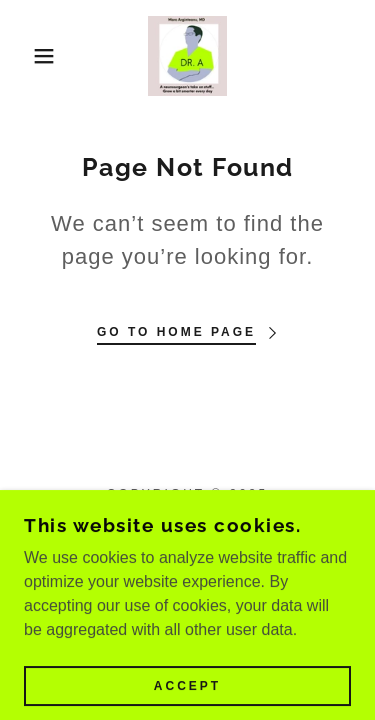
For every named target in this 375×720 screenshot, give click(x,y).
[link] (188, 56)
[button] (29, 56)
